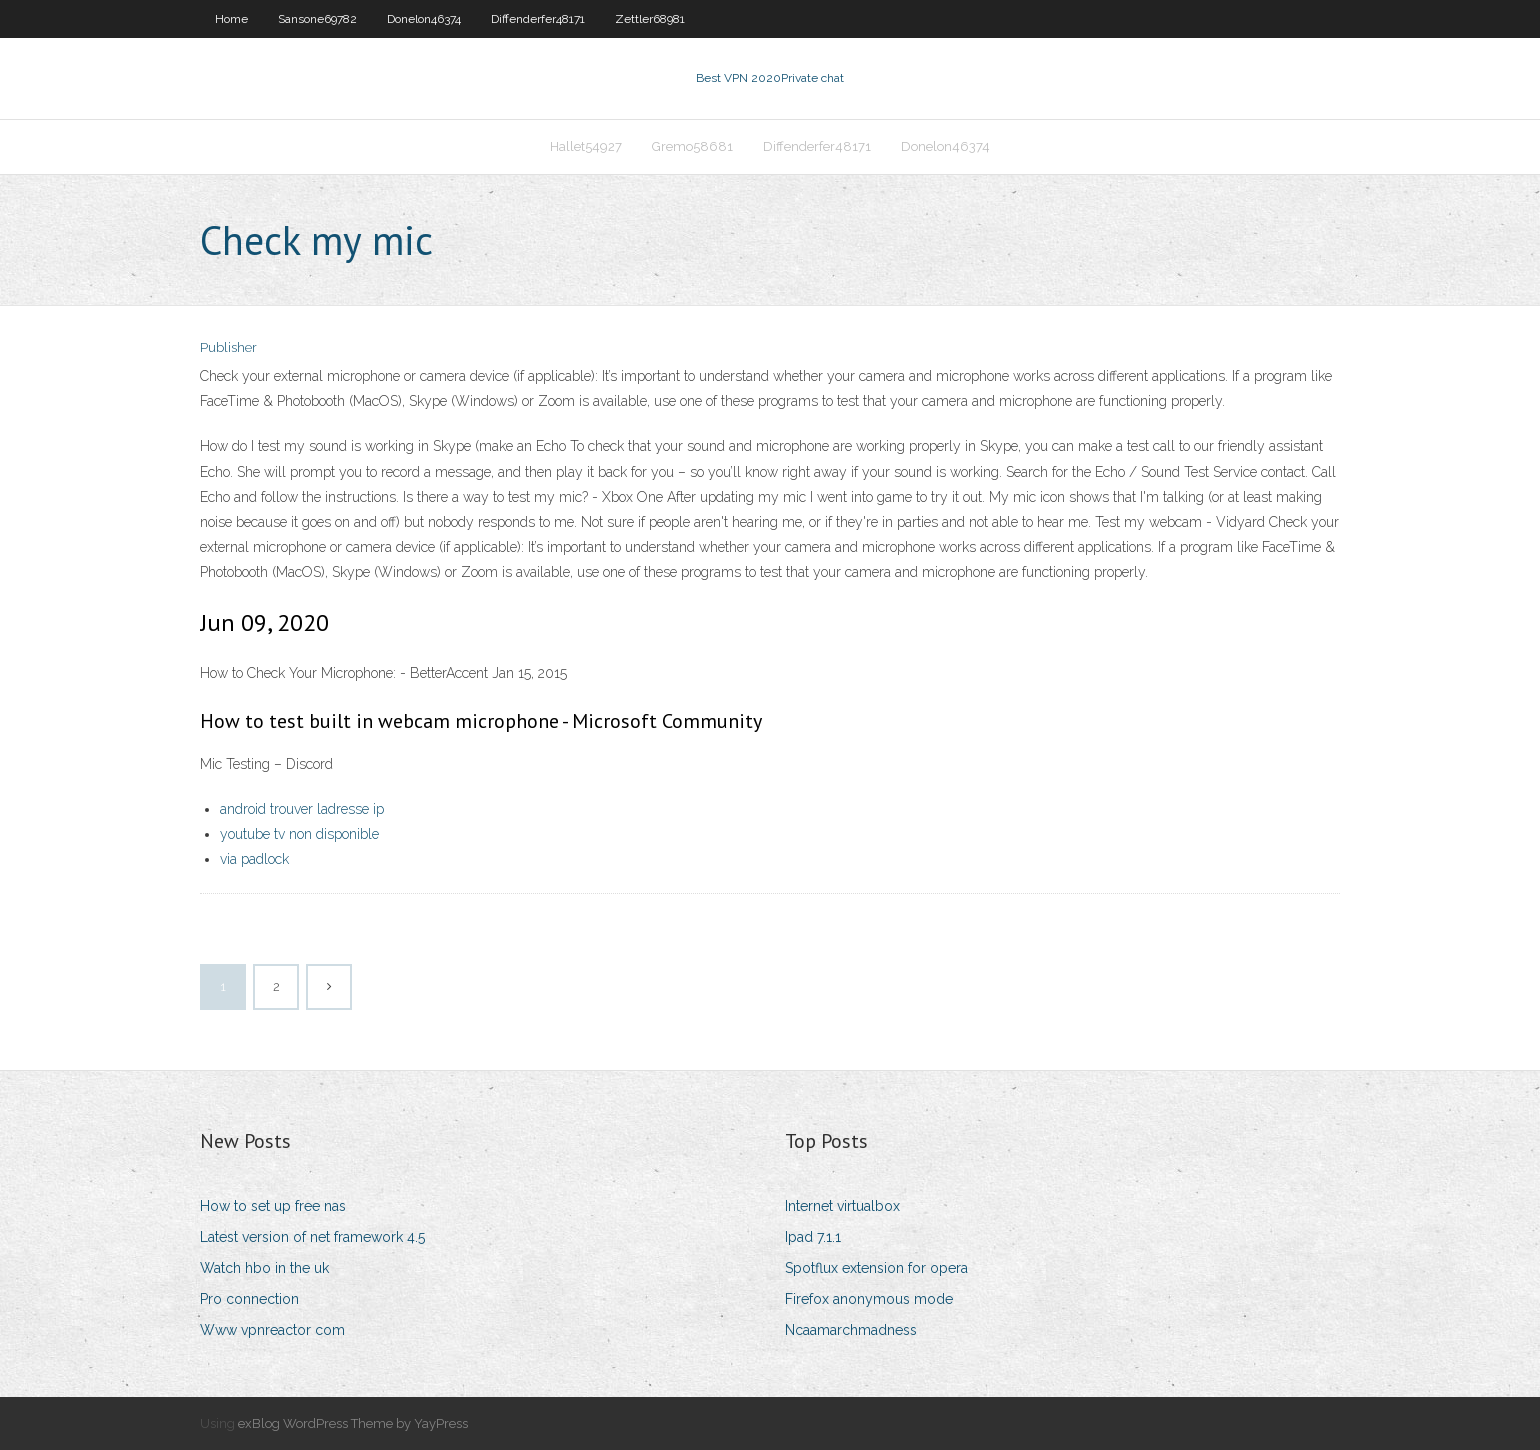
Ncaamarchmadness (851, 1330)
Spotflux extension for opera (876, 1268)
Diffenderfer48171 (538, 19)
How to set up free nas (273, 1206)
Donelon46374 (424, 19)
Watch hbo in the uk (264, 1268)
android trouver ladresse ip (302, 809)
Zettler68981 (650, 19)
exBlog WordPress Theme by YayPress (353, 1423)
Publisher (228, 347)
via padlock (254, 859)
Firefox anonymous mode (869, 1299)
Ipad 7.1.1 (813, 1237)
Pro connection (249, 1299)
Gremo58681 (692, 146)
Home (231, 19)
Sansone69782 (317, 19)
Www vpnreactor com (272, 1330)
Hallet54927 (586, 146)
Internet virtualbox (842, 1206)
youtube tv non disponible (299, 834)
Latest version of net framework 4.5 (312, 1237)
